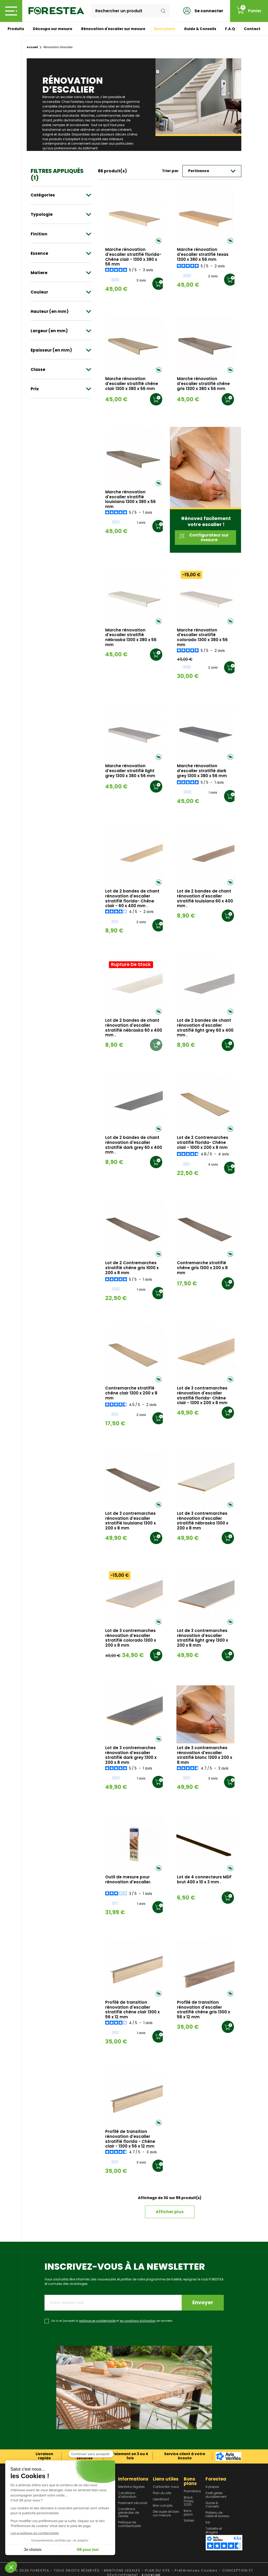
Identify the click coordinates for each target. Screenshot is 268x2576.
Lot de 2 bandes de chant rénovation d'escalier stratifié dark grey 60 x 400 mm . (133, 1145)
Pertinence (212, 170)
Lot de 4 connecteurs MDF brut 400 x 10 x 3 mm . (204, 1880)
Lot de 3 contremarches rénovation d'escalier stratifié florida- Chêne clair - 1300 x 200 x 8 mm (202, 1395)
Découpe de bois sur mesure (166, 2513)
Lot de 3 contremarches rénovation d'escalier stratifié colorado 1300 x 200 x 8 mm (130, 1638)
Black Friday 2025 (189, 2501)
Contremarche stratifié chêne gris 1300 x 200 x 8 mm (202, 1268)
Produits (16, 28)
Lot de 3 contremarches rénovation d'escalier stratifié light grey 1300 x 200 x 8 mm (202, 1638)
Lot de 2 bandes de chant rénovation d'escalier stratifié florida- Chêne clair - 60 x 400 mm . (132, 898)
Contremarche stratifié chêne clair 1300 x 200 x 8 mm (131, 1393)
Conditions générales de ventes (128, 2512)
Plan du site (162, 2493)
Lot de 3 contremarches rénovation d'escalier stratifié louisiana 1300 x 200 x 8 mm (130, 1521)
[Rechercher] (130, 11)
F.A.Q (230, 28)
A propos (212, 2487)
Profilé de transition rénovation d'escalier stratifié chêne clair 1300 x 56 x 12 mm (132, 2010)
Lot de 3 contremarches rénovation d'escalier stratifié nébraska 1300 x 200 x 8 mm (202, 1521)
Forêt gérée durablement (215, 2495)
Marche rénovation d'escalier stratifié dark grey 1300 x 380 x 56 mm (202, 771)
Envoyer (202, 2302)
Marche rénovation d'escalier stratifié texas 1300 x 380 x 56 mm (202, 254)
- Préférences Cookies (194, 2570)
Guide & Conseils (200, 28)
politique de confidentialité (97, 2321)
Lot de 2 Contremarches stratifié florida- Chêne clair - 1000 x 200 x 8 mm (202, 1142)
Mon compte (162, 2506)
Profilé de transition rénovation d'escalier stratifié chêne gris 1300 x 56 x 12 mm (203, 2010)
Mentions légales (131, 2487)
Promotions (192, 2491)
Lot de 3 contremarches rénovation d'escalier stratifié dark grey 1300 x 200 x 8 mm (131, 1755)
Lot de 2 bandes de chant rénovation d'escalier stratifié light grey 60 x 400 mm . (205, 1028)
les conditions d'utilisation (138, 2321)
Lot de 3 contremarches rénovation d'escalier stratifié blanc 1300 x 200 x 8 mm (204, 1755)
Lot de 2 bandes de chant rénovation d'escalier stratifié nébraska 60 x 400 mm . (133, 1028)
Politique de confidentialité (129, 2524)
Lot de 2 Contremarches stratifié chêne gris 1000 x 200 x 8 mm (132, 1268)
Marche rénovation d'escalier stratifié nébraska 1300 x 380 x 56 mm (131, 637)
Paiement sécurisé (132, 2503)
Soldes (189, 2521)
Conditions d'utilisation (127, 2495)
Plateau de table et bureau (217, 2514)
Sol (207, 2522)
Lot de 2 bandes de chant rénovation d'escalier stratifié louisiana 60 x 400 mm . (205, 898)
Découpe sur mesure (52, 28)
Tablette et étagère (213, 2530)
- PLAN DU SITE (156, 2570)
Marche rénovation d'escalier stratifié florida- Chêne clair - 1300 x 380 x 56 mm (133, 257)
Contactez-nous (166, 2487)
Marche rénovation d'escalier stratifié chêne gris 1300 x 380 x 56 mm (203, 383)
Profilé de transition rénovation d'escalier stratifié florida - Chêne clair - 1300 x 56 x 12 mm (130, 2139)
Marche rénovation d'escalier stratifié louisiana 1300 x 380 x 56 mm (130, 499)
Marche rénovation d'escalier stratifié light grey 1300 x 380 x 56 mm (130, 771)
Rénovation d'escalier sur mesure (113, 28)
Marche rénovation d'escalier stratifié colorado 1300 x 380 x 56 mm (202, 637)
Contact (252, 28)
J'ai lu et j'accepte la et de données (111, 2321)
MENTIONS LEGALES (122, 2570)
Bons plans (164, 28)
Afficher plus (170, 2212)
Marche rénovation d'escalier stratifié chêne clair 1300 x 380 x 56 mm (131, 383)
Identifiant (161, 2499)
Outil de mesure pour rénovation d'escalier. (128, 1880)
